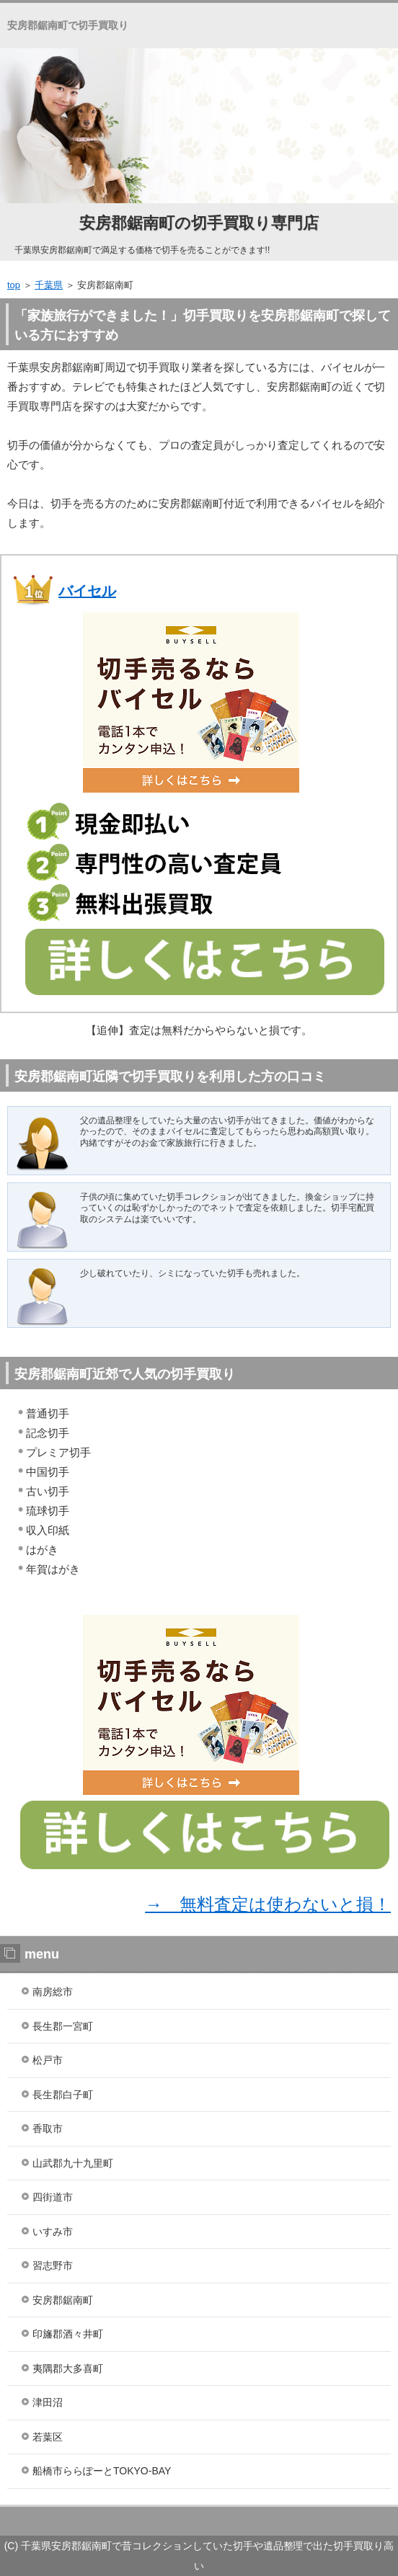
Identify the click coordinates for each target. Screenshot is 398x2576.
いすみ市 (52, 2231)
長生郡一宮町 (62, 2026)
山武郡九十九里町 (72, 2163)
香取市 (47, 2128)
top (13, 285)
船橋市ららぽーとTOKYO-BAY (101, 2471)
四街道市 (52, 2197)
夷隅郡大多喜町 (67, 2368)
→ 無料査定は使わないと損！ (268, 1904)
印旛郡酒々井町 (67, 2334)
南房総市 (52, 1991)
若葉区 (47, 2437)
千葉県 (49, 285)
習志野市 (52, 2265)
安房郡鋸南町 (62, 2300)
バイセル (87, 591)
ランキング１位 (199, 2521)
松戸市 (47, 2060)
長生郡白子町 (62, 2094)
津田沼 (47, 2402)
